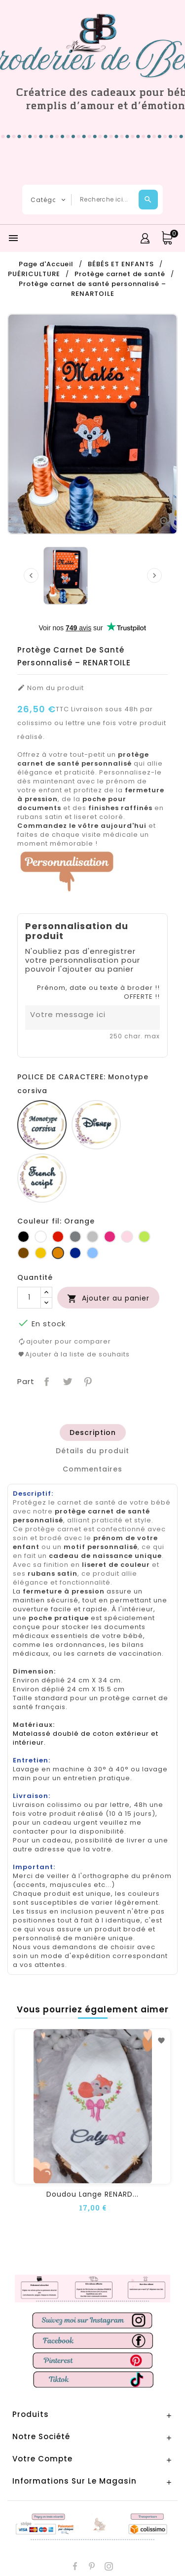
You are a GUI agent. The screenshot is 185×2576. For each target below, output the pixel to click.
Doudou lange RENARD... (92, 2194)
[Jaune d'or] (41, 1253)
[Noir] (23, 1236)
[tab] (93, 1432)
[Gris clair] (92, 1236)
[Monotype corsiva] (42, 1124)
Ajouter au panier (108, 1298)
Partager (45, 1381)
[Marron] (23, 1253)
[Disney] (96, 1124)
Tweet (66, 1381)
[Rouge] (58, 1236)
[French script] (42, 1178)
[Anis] (144, 1236)
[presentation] (31, 575)
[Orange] (58, 1253)
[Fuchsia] (110, 1236)
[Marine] (75, 1253)
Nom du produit (50, 688)
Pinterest (87, 1381)
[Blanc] (41, 1236)
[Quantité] (29, 1297)
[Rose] (127, 1236)
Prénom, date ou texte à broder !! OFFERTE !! (98, 992)
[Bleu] (92, 1253)
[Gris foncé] (75, 1236)
